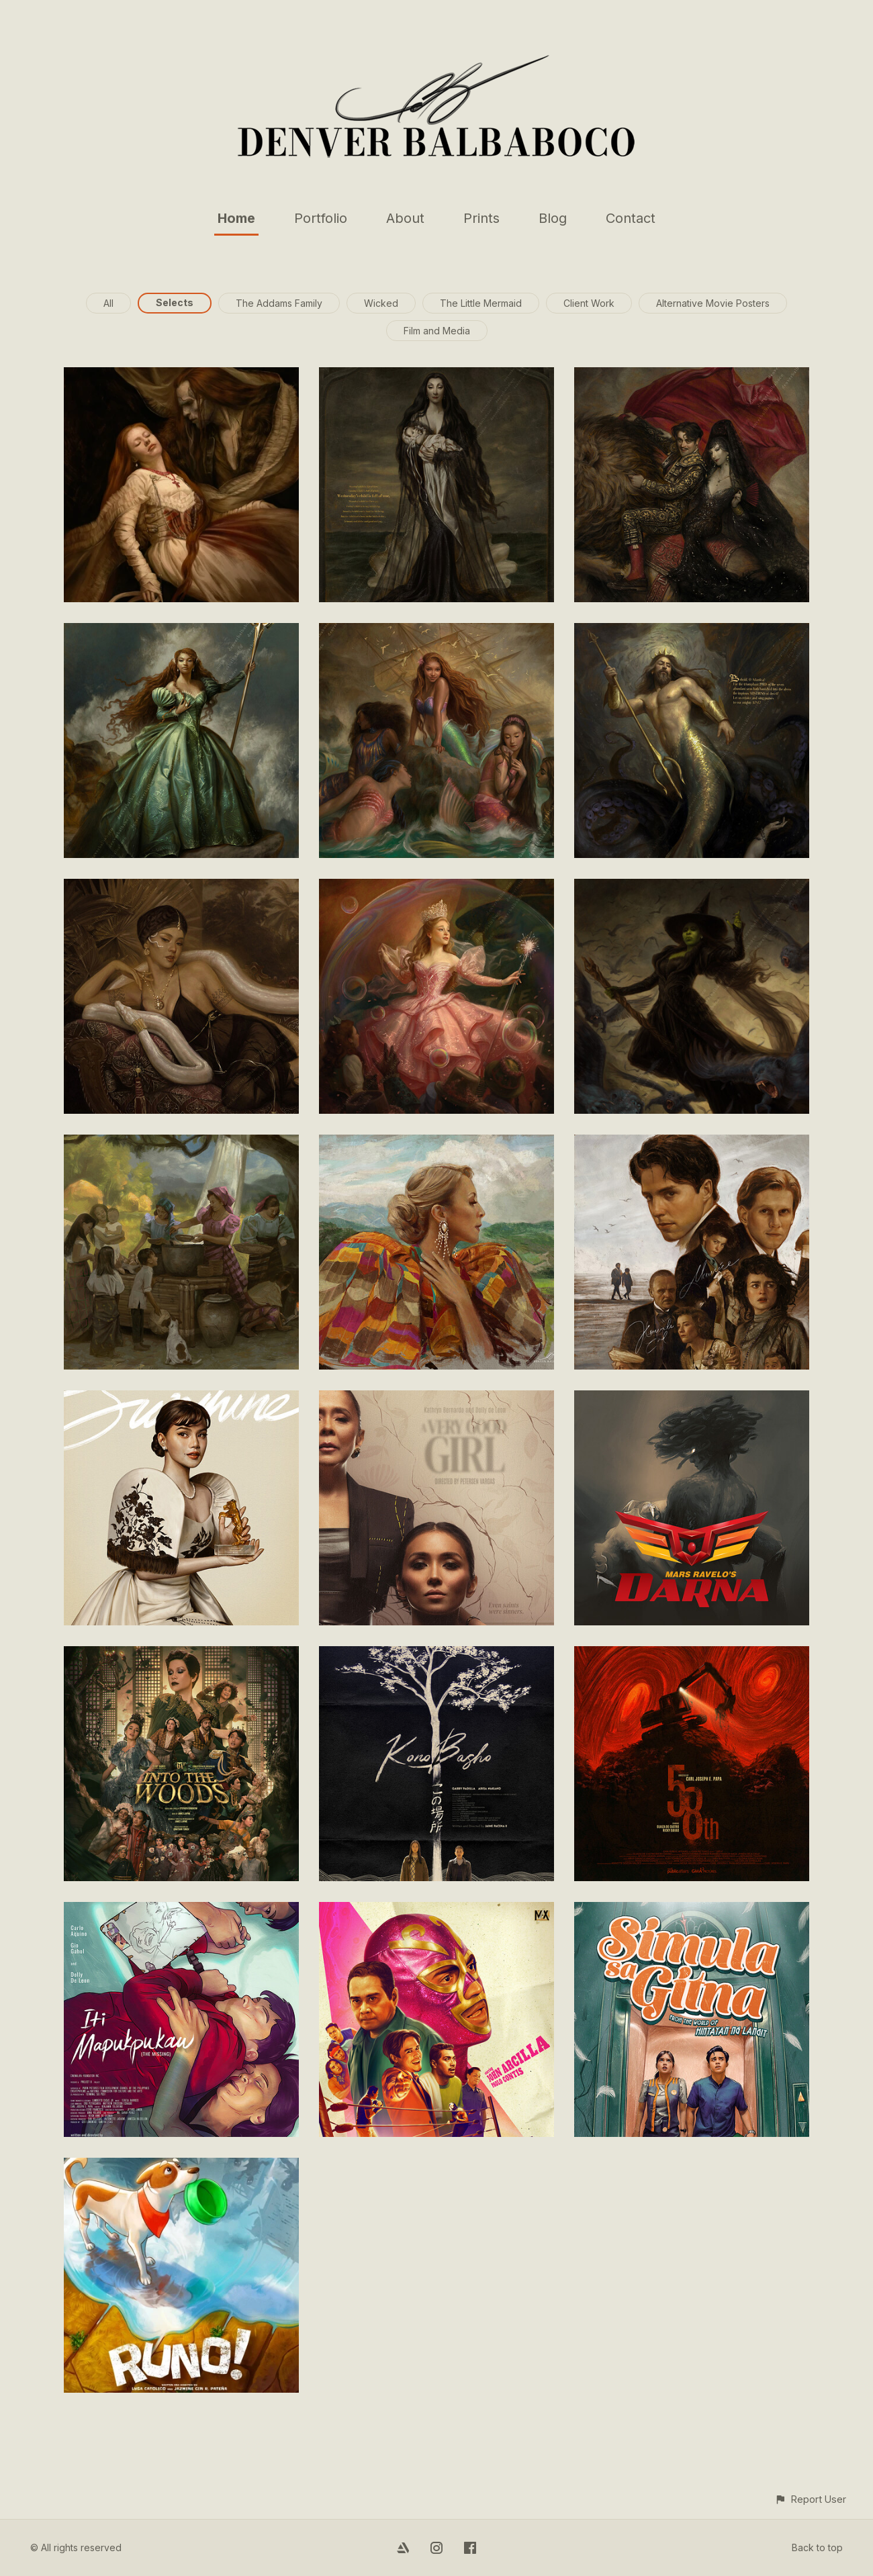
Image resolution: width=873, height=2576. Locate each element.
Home (236, 218)
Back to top (817, 2547)
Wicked (381, 303)
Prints (481, 218)
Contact (630, 218)
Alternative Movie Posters (713, 303)
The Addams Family (279, 303)
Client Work (588, 303)
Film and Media (437, 330)
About (405, 218)
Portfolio (320, 218)
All (108, 303)
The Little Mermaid (481, 303)
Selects (174, 302)
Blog (553, 218)
